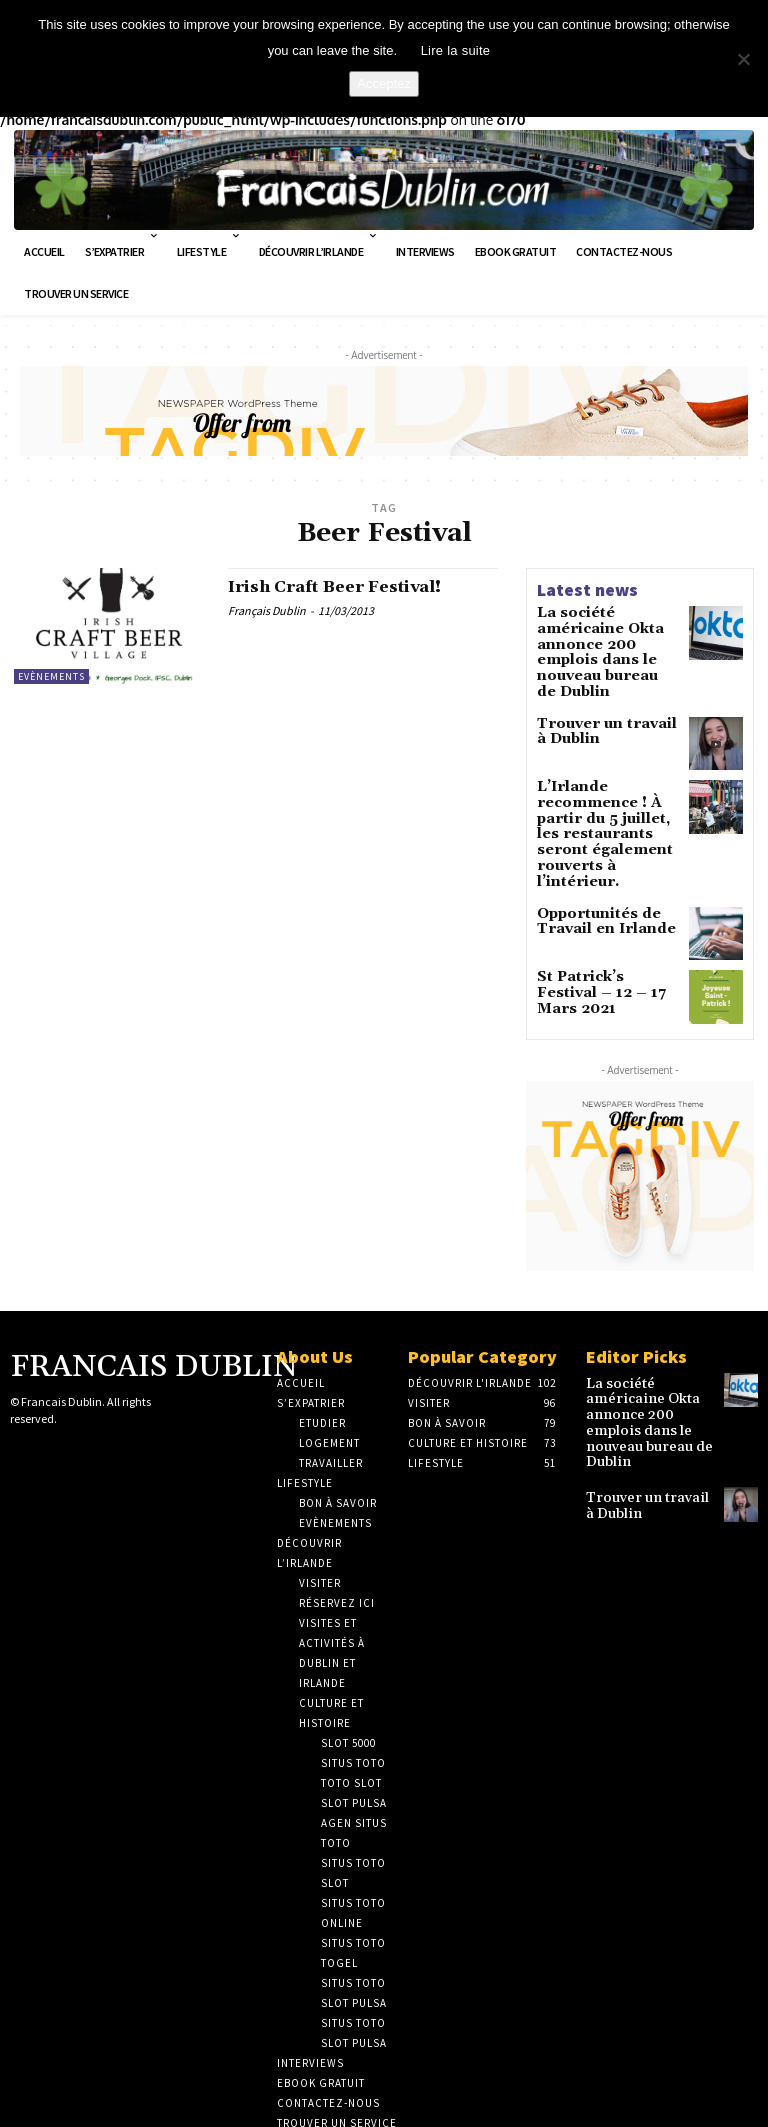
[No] (743, 59)
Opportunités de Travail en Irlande (594, 856)
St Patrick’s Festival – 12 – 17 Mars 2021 (606, 919)
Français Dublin (267, 608)
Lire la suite (456, 50)
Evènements (51, 672)
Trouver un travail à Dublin (601, 697)
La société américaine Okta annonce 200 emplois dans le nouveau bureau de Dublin (607, 635)
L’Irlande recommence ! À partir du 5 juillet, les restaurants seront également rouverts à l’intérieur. (607, 786)
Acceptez (383, 83)
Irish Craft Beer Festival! (347, 584)
